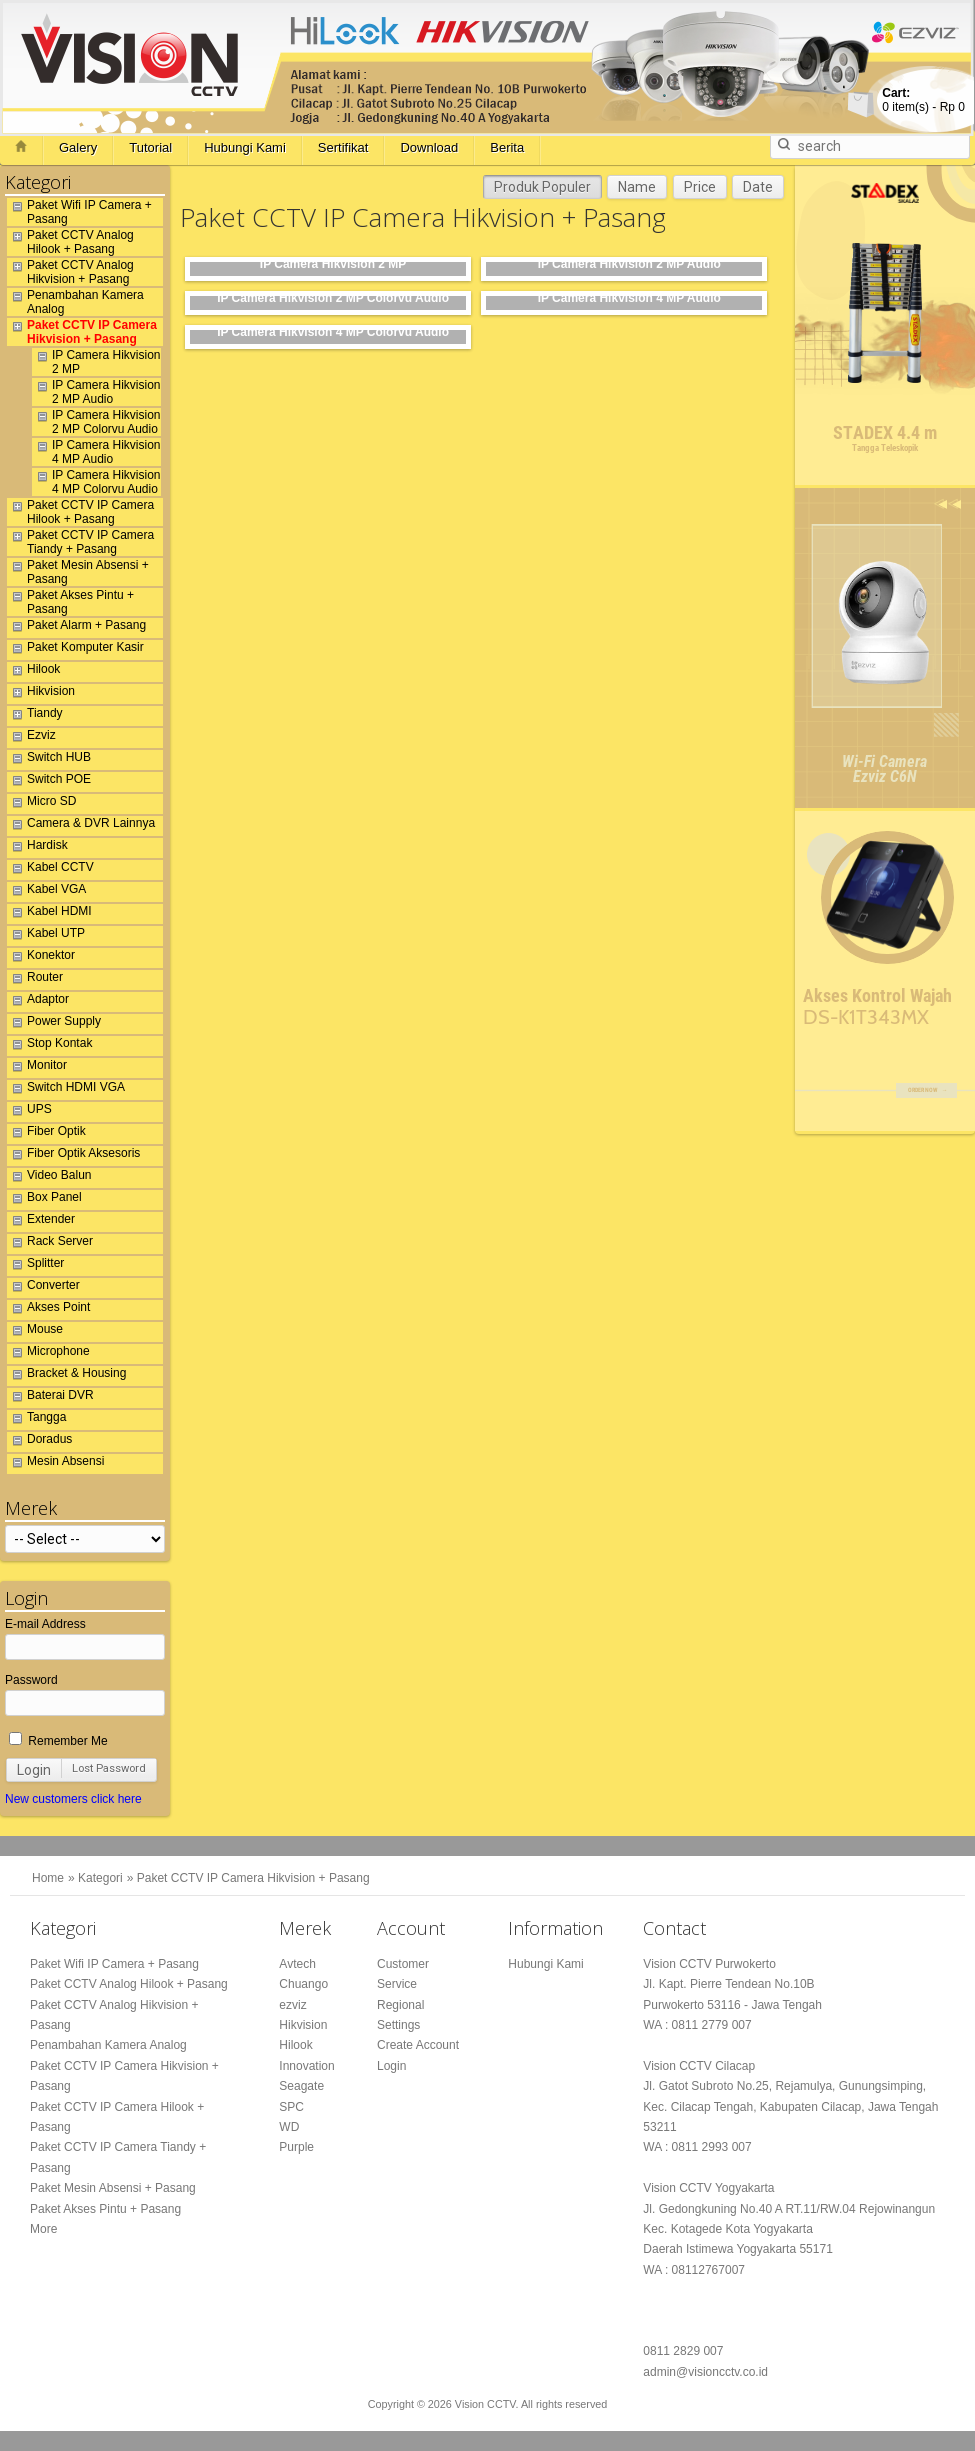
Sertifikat (343, 147)
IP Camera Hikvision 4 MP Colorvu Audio (96, 482)
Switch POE (49, 782)
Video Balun (49, 1178)
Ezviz (31, 738)
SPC (291, 2107)
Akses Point (48, 1310)
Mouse (35, 1332)
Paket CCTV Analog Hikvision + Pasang (70, 272)
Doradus (39, 1442)
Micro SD (41, 804)
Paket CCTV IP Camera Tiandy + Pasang (80, 542)
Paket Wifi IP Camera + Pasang (79, 212)
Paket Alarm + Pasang (76, 628)
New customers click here (73, 1799)
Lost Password (109, 1768)
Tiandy (35, 716)
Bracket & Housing (66, 1376)
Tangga (36, 1420)
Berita (507, 147)
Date (758, 187)
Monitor (37, 1068)
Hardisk (37, 848)
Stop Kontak (49, 1046)
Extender (41, 1222)
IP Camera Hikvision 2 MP (96, 362)
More (43, 2229)
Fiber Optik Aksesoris (73, 1156)
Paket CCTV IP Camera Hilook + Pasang (80, 512)
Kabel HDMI (49, 914)
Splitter (35, 1266)
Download (429, 147)
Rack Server (50, 1244)
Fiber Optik (46, 1134)
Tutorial (150, 147)
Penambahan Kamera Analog (75, 302)
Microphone (48, 1354)
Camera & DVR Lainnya (81, 826)
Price (700, 187)
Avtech (297, 1964)
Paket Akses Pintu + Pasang (70, 602)
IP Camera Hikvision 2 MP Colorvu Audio (96, 422)
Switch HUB (49, 760)
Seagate (301, 2086)
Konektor (41, 958)
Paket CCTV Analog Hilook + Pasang (70, 242)
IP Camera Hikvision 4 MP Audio (96, 452)
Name (637, 187)
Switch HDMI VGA (66, 1090)
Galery (78, 147)
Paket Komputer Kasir (75, 650)
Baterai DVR (50, 1398)
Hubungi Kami (245, 147)
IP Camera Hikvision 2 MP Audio (96, 392)
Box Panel (44, 1200)
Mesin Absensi (55, 1464)
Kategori (100, 1878)
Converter (43, 1288)
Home (48, 1878)
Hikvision (41, 694)
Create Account (418, 2045)
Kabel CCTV (50, 870)
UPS (29, 1112)
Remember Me (58, 1741)
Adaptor (38, 1002)
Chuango (303, 1984)
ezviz (292, 2005)
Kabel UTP (46, 936)
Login (34, 1770)
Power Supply (54, 1024)
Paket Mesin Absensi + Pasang (78, 572)
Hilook (33, 672)
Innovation (306, 2066)
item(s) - (923, 100)
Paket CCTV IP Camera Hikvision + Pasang (82, 332)
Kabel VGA (46, 892)
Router (35, 980)
